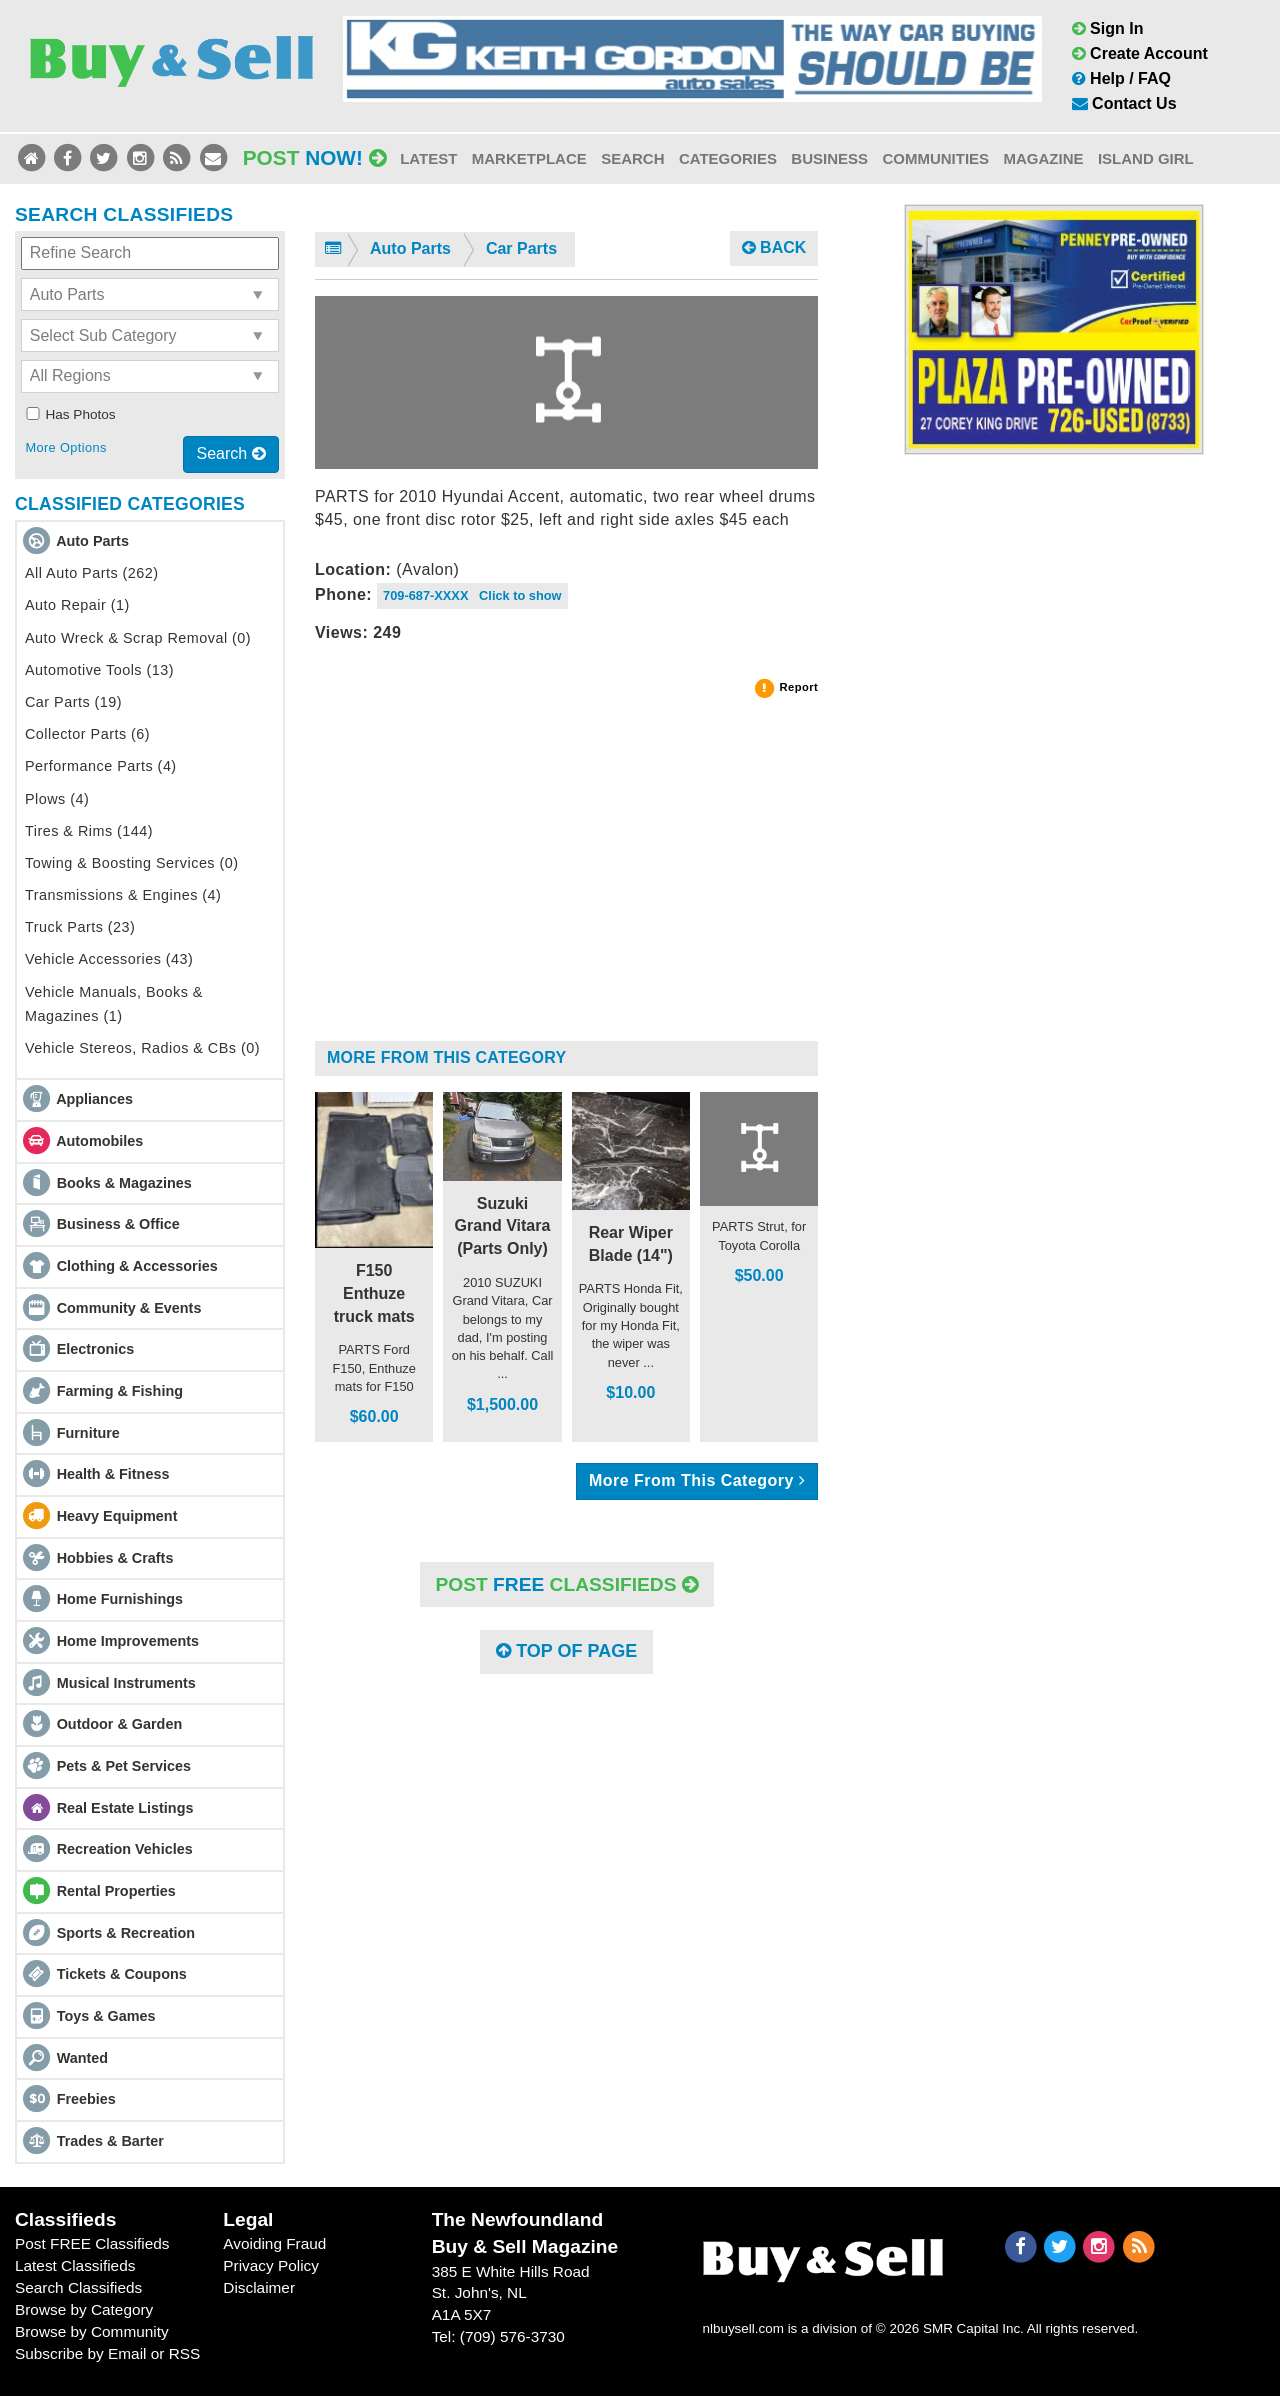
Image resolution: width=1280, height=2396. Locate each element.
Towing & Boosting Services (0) (132, 863)
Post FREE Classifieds (92, 2243)
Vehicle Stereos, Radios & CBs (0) (142, 1048)
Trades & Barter (110, 2141)
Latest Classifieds (75, 2265)
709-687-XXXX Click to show (472, 595)
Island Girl (1146, 158)
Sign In (1108, 28)
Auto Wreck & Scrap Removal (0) (138, 638)
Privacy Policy (271, 2265)
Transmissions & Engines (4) (123, 895)
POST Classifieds (567, 1584)
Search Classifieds (78, 2287)
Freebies (86, 2099)
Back (774, 247)
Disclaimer (259, 2287)
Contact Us (1124, 103)
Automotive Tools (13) (99, 670)
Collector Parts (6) (87, 734)
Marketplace (529, 158)
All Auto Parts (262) (92, 573)
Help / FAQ (1121, 78)
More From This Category (446, 1057)
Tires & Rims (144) (89, 831)
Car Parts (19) (73, 702)
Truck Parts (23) (80, 927)
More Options (65, 447)
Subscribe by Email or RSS (107, 2353)
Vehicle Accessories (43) (109, 959)
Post (315, 157)
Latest (428, 158)
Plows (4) (57, 799)
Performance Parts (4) (101, 766)
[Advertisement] (566, 878)
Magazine (1043, 158)
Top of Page (566, 1651)
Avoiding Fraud (274, 2243)
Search (632, 158)
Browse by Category (84, 2309)
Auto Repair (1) (77, 605)
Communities (935, 158)
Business (829, 158)
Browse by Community (92, 2331)
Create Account (1140, 53)
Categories (728, 158)
